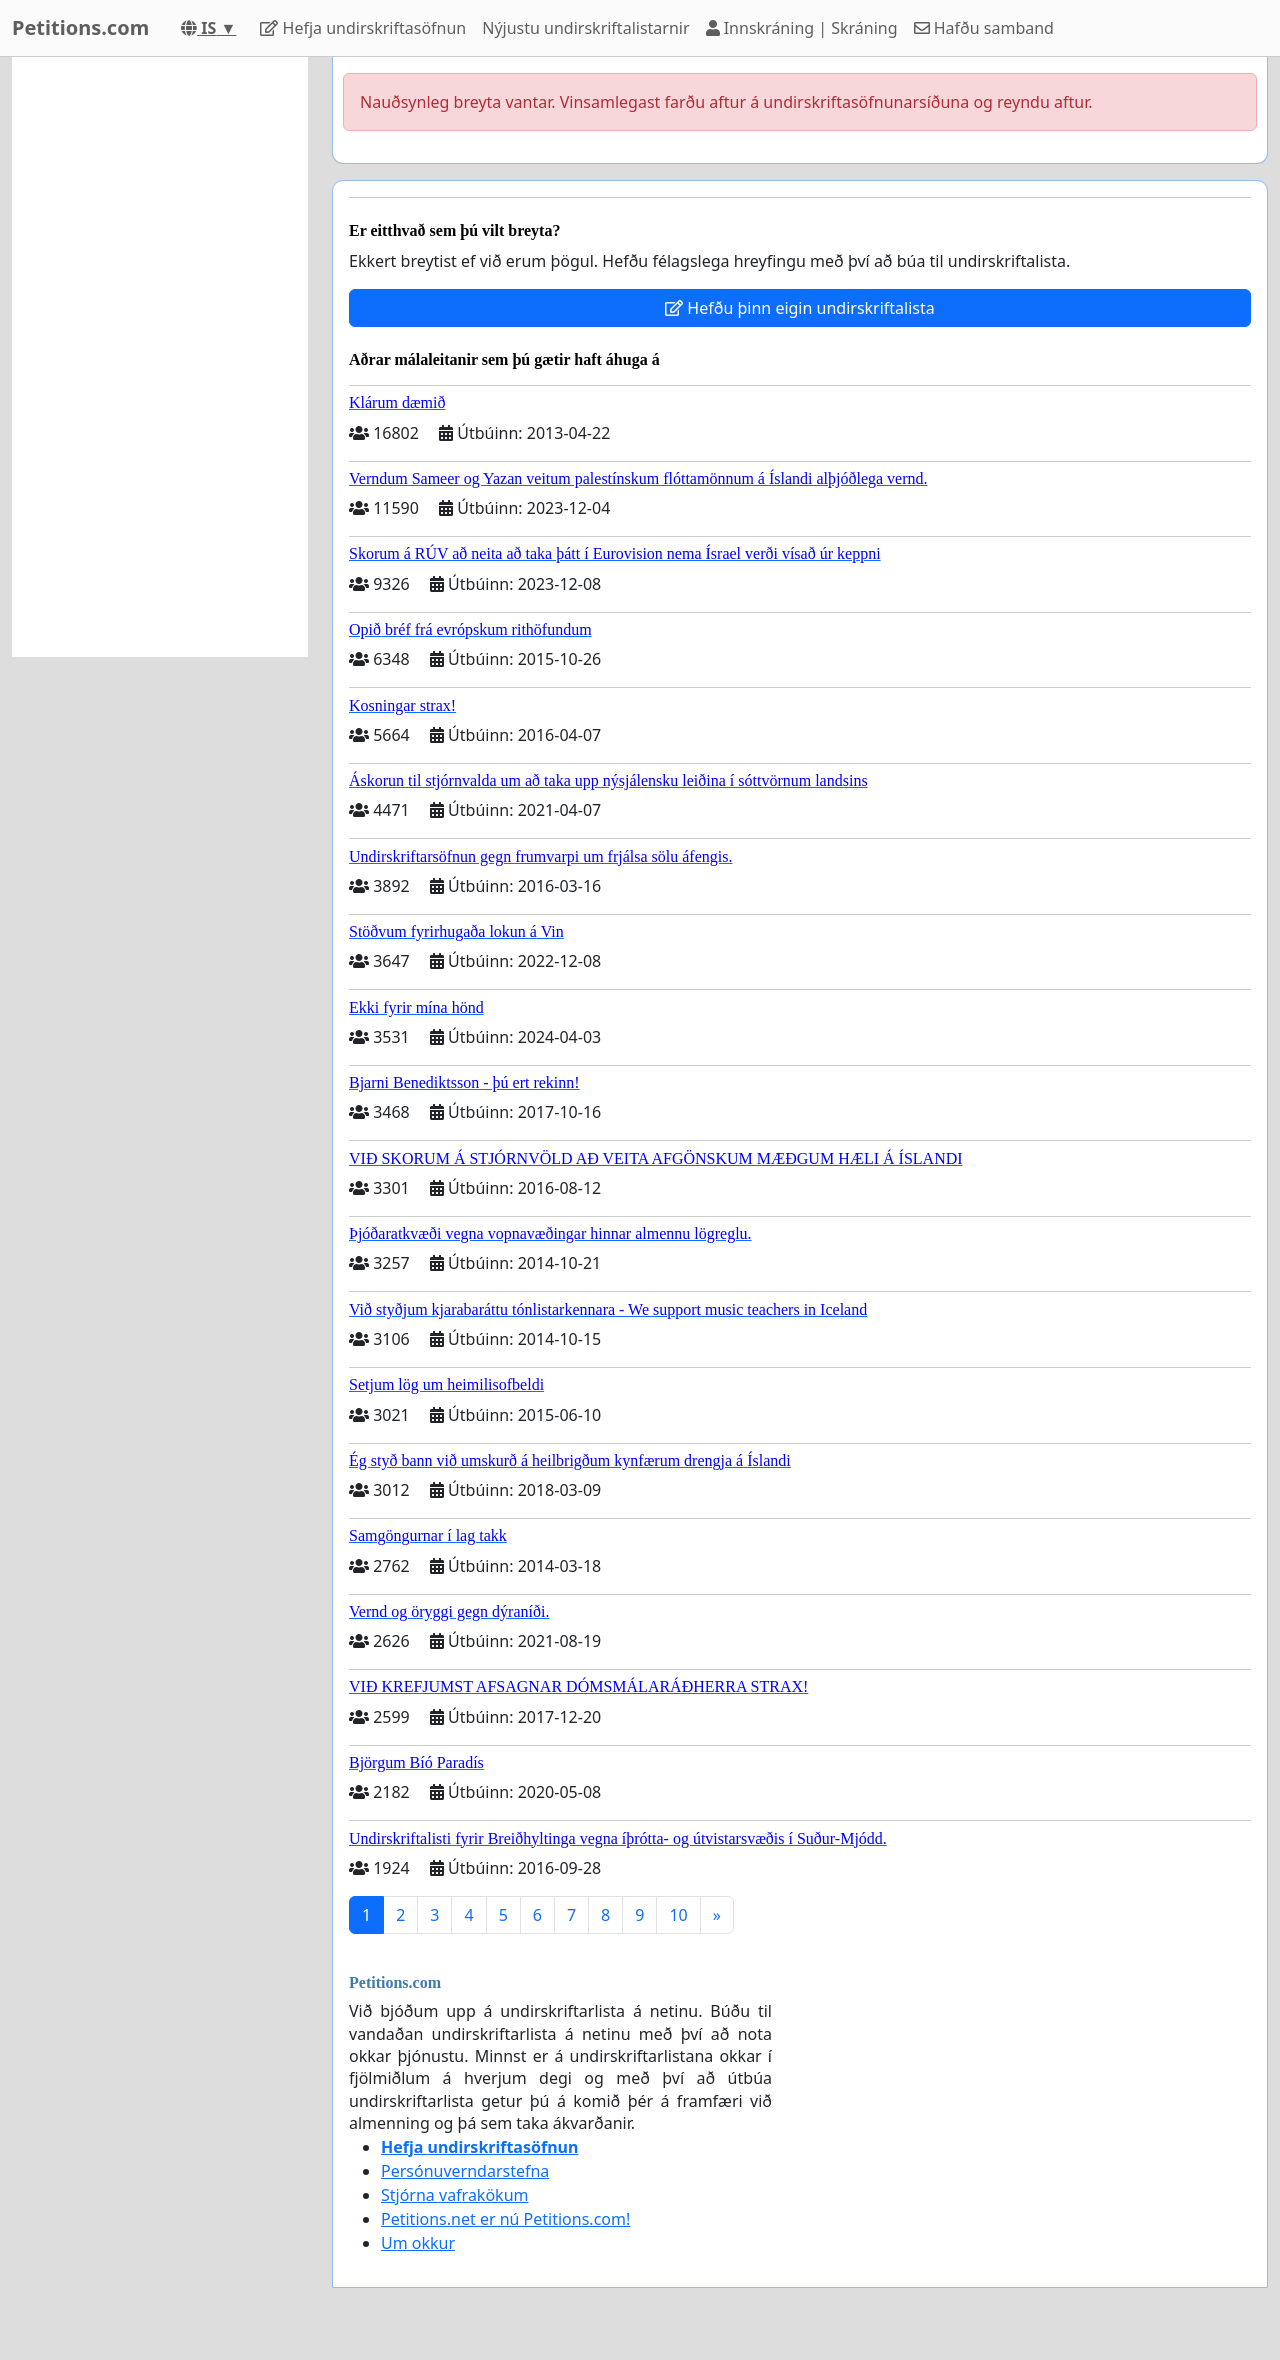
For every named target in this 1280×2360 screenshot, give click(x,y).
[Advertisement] (160, 357)
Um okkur (418, 2243)
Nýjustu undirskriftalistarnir (585, 28)
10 (678, 1915)
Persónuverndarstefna (465, 2171)
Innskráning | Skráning (802, 28)
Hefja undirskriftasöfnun (363, 28)
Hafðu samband (984, 28)
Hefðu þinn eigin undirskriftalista (800, 308)
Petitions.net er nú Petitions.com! (505, 2219)
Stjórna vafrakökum (455, 2195)
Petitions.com (80, 27)
